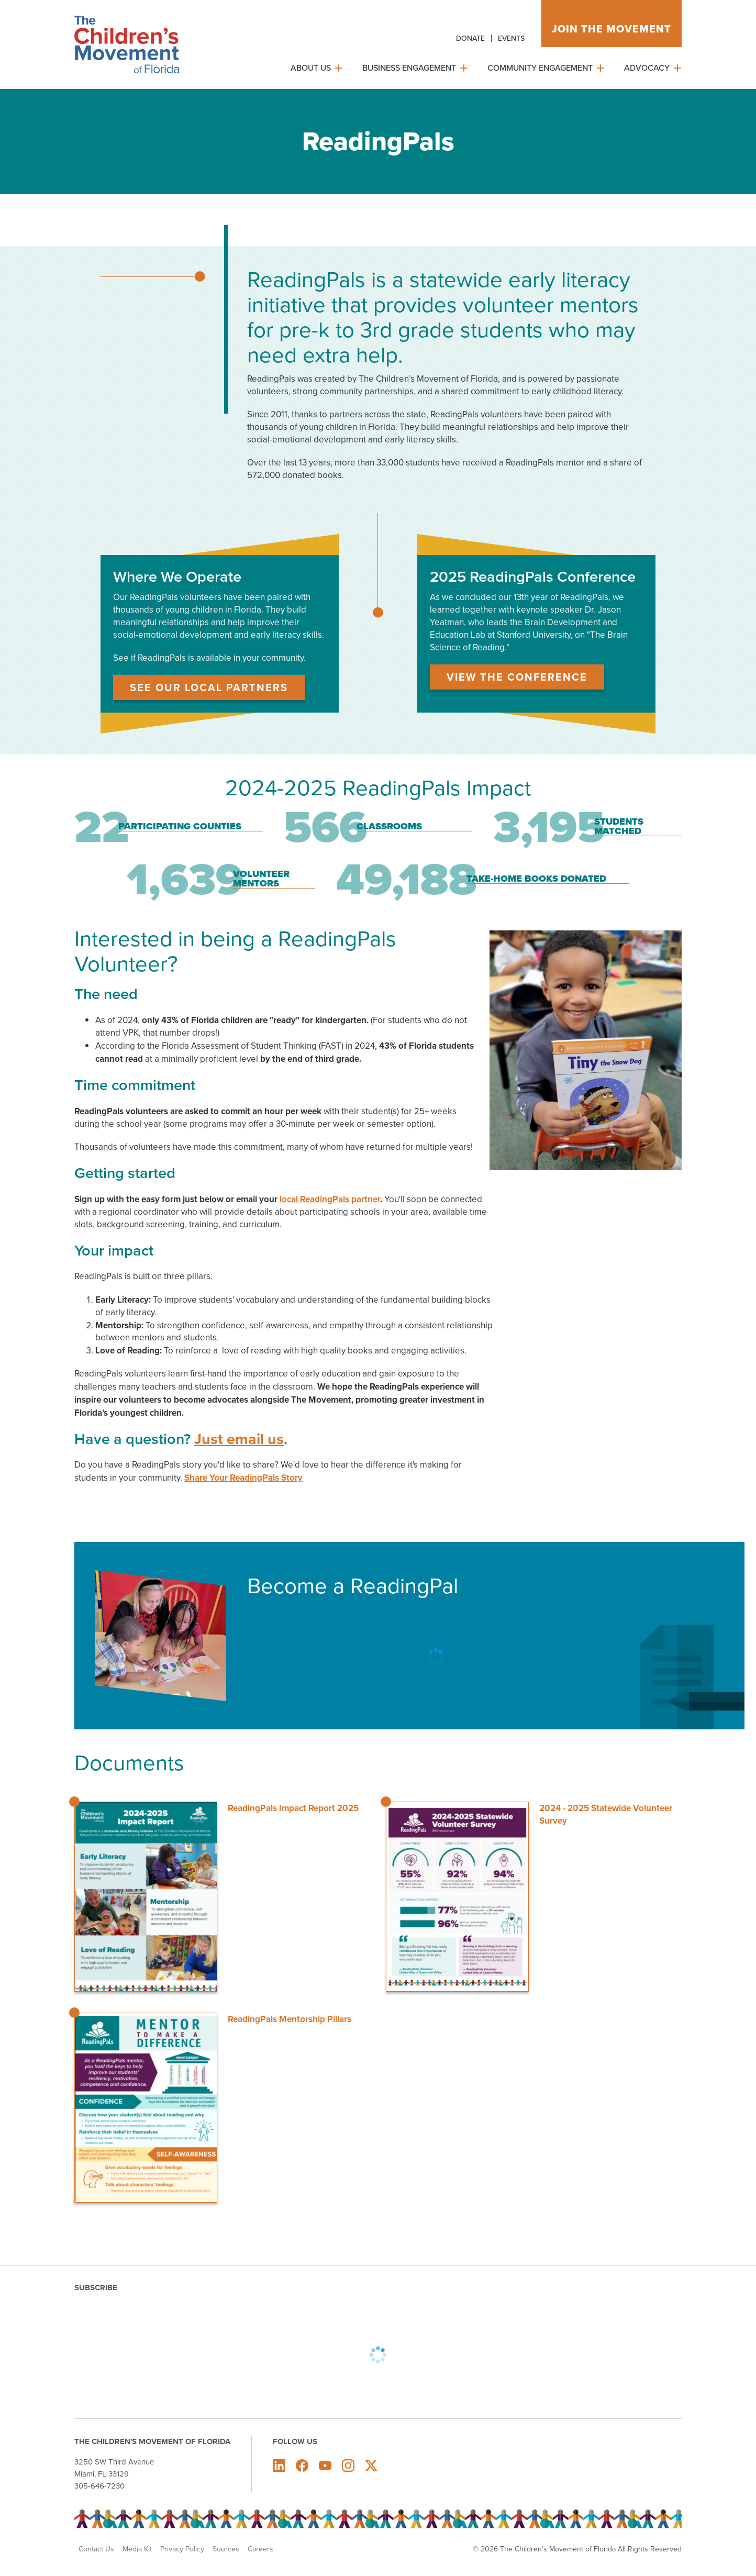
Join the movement (611, 29)
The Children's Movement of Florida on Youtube (325, 2465)
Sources (226, 2549)
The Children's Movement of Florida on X (371, 2465)
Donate (470, 38)
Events (511, 38)
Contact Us (96, 2549)
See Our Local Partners (209, 687)
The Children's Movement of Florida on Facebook (302, 2465)
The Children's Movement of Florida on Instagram (348, 2465)
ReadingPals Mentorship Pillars (289, 2019)
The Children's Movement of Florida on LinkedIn (279, 2465)
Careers (260, 2549)
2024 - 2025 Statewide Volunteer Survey (605, 1814)
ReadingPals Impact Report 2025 (293, 1808)
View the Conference (517, 676)
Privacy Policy (182, 2549)
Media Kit (137, 2549)
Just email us (239, 1439)
